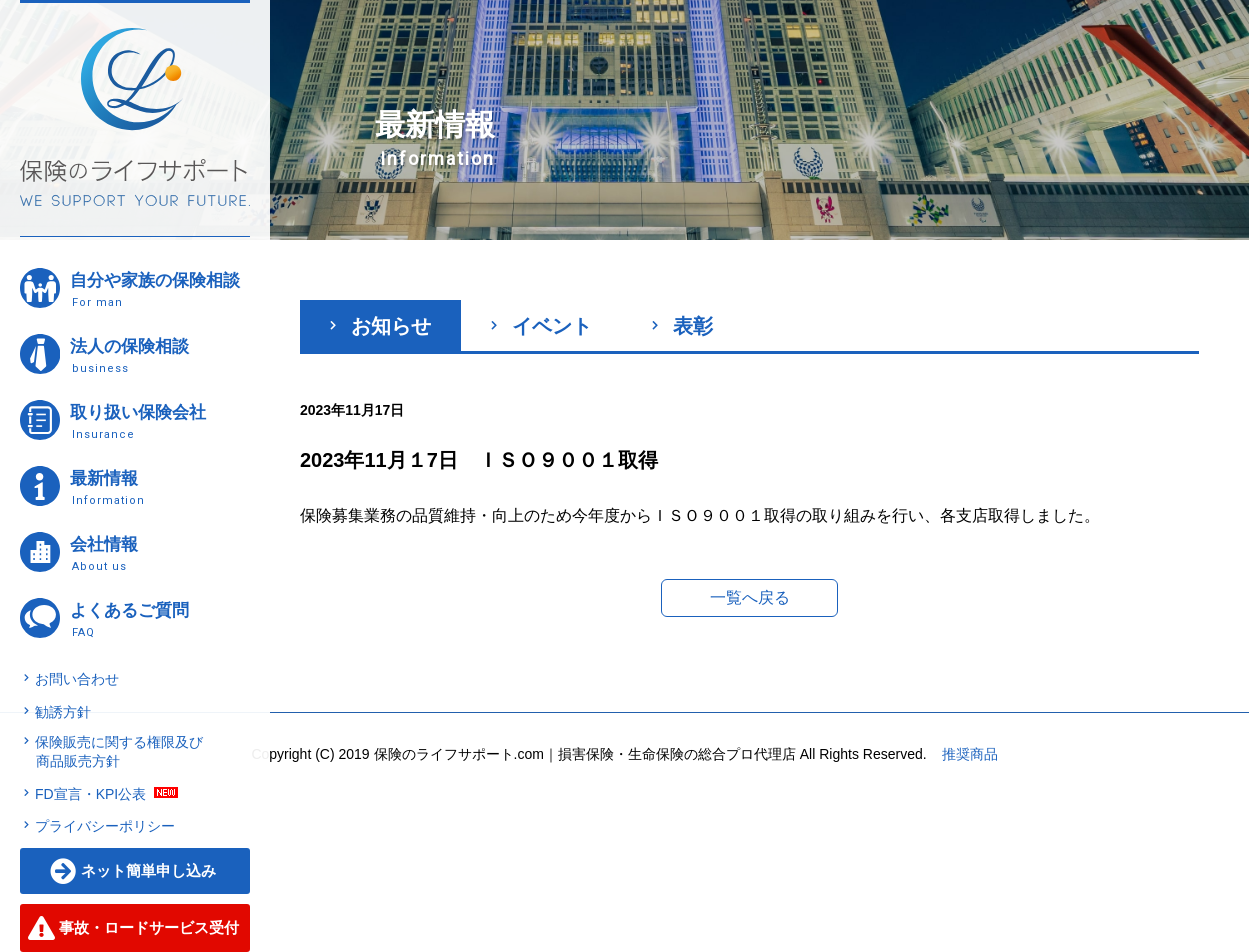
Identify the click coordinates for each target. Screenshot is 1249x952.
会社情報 (159, 553)
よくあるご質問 (159, 619)
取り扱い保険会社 (159, 421)
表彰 (682, 326)
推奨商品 (970, 754)
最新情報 (159, 487)
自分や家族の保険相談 (159, 289)
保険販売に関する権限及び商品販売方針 (119, 752)
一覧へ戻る (750, 597)
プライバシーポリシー (105, 826)
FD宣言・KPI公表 (90, 794)
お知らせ (380, 326)
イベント (541, 326)
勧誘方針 (63, 712)
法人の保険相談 (159, 355)
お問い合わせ (77, 679)
